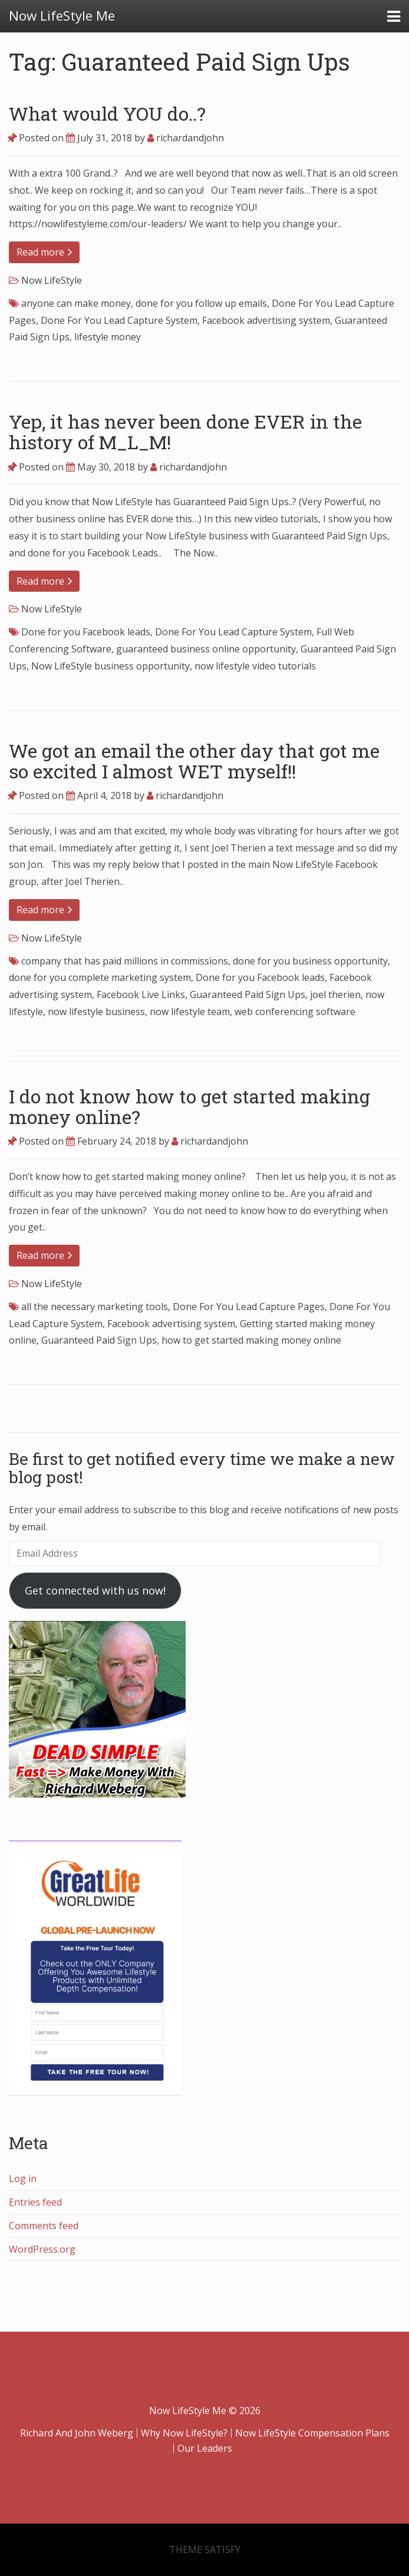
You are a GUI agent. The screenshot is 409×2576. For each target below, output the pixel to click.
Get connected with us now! (95, 1590)
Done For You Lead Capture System (119, 320)
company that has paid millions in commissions (124, 960)
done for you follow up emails (201, 303)
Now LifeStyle (51, 280)
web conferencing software (295, 1011)
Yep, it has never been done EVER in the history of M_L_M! (185, 432)
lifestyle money (107, 336)
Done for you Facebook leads (85, 631)
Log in (23, 2178)
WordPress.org (42, 2249)
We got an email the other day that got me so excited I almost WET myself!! (194, 761)
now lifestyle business (96, 1011)
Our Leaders (204, 2448)
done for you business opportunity (310, 960)
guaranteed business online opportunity (206, 648)
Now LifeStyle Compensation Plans (312, 2432)
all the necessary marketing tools (94, 1306)
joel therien (335, 994)
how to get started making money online (251, 1340)
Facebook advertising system (266, 320)
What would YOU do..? (107, 113)
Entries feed (35, 2202)
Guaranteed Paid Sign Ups (247, 994)
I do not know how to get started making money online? (189, 1106)
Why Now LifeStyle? (184, 2432)
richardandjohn (185, 137)
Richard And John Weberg (76, 2432)
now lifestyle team (190, 1011)
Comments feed (43, 2225)
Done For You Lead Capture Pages (249, 1306)
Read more (44, 252)
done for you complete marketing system (100, 977)
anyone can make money (76, 303)
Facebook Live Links (141, 994)
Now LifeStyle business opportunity (110, 665)
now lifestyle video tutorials (255, 665)
